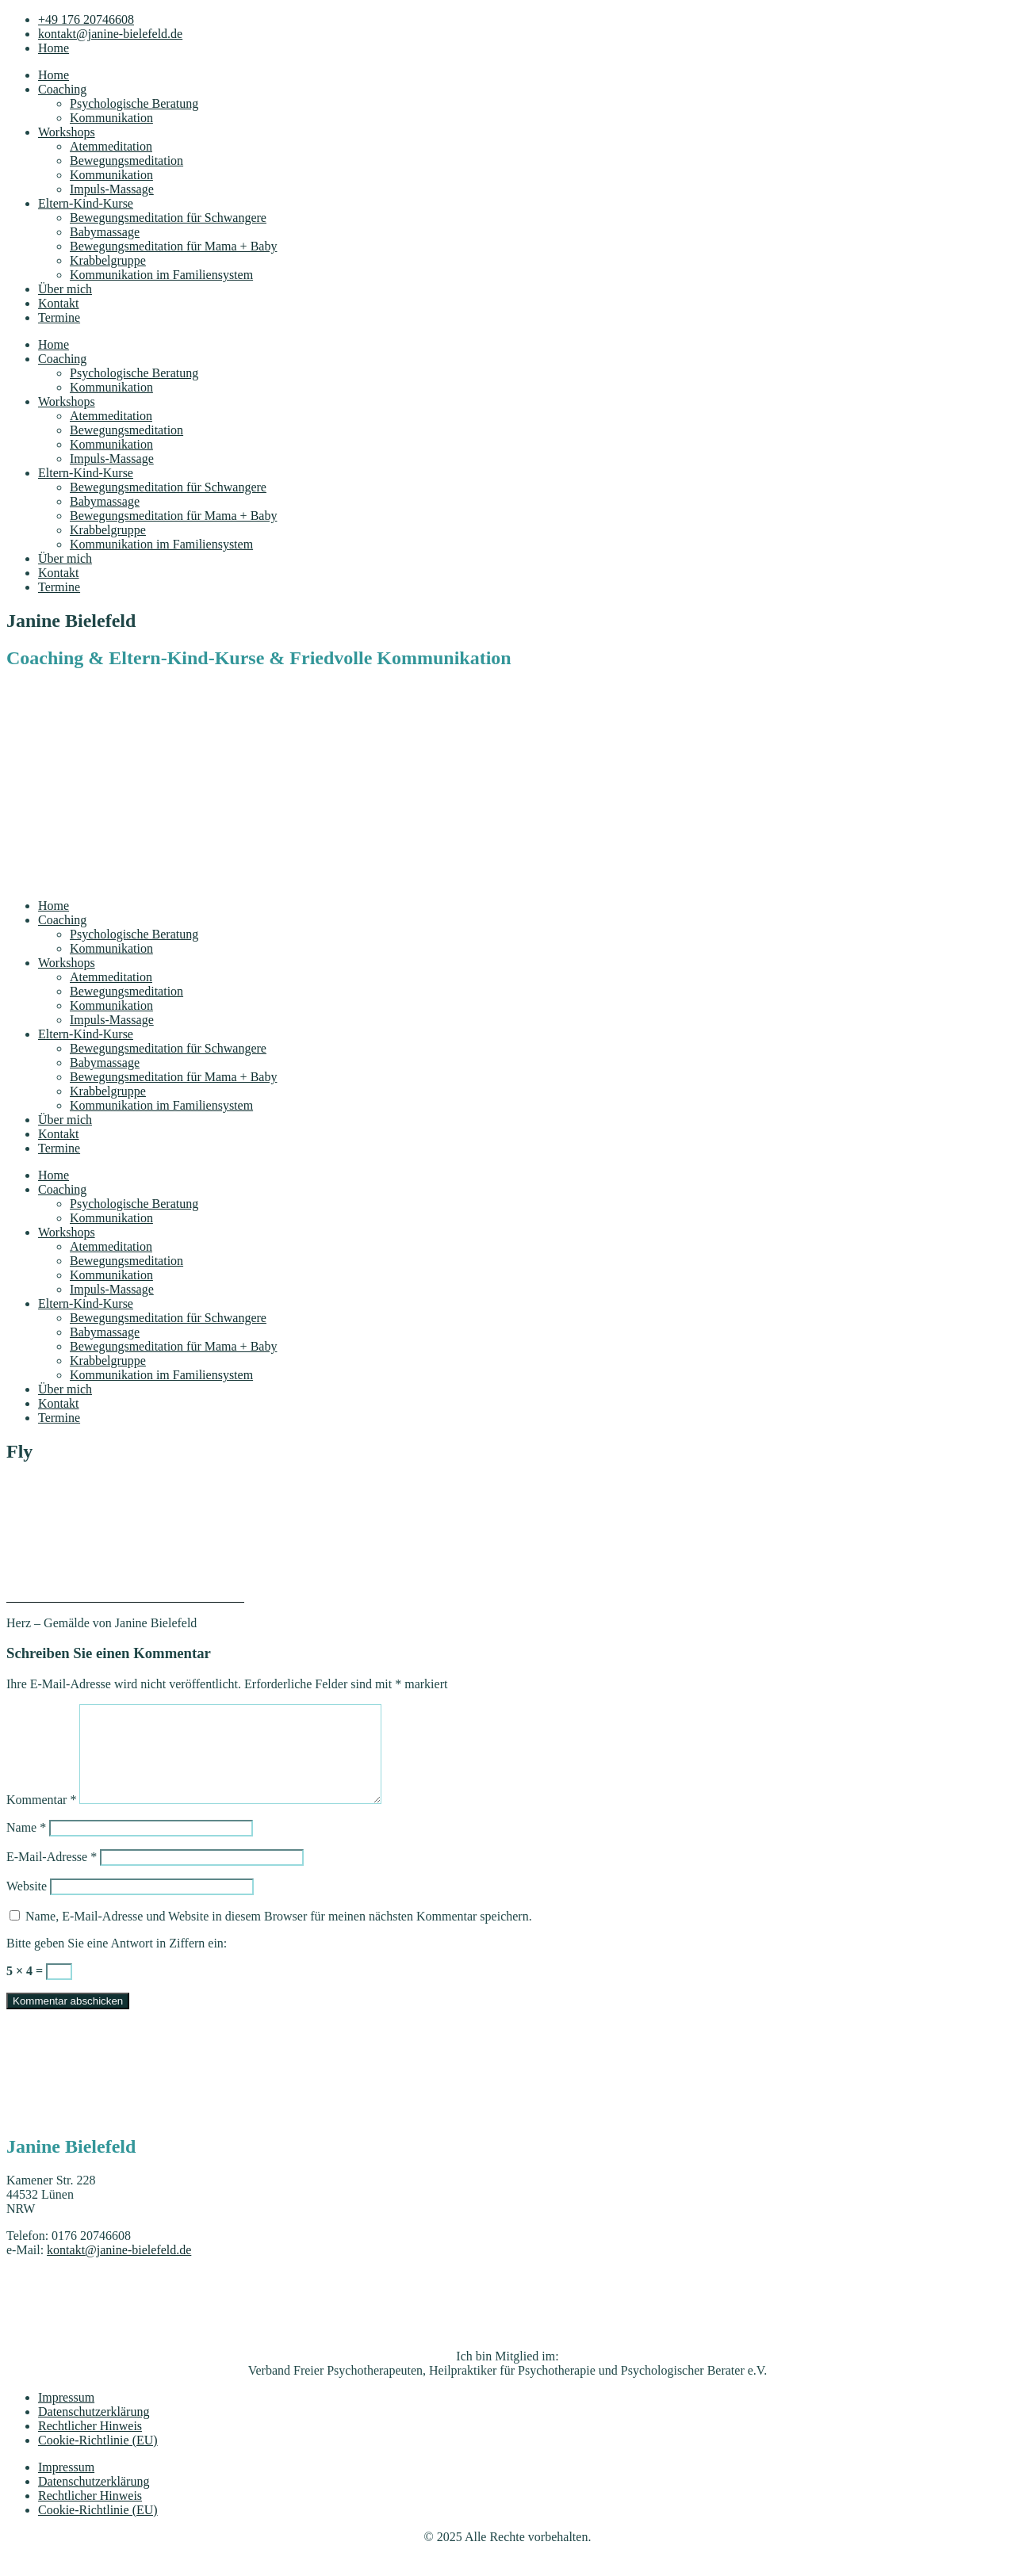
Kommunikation (111, 117)
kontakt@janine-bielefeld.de (119, 2269)
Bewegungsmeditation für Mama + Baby (173, 246)
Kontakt (58, 303)
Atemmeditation (111, 146)
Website (26, 1905)
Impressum (66, 2416)
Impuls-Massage (112, 189)
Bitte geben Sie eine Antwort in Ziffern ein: (116, 1962)
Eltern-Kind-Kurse (85, 203)
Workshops (66, 132)
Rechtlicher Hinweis (90, 2445)
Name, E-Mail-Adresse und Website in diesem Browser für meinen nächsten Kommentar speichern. (278, 1935)
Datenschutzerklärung (93, 2430)
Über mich (65, 289)
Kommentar (41, 1818)
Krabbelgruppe (108, 260)
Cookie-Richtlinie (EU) (98, 2459)
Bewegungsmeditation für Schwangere (168, 217)
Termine (59, 317)
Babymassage (105, 232)
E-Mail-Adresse (51, 1875)
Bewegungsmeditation (126, 160)
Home (53, 75)
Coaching (62, 89)
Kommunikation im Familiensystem (161, 274)
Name (26, 1846)
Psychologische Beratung (134, 103)
